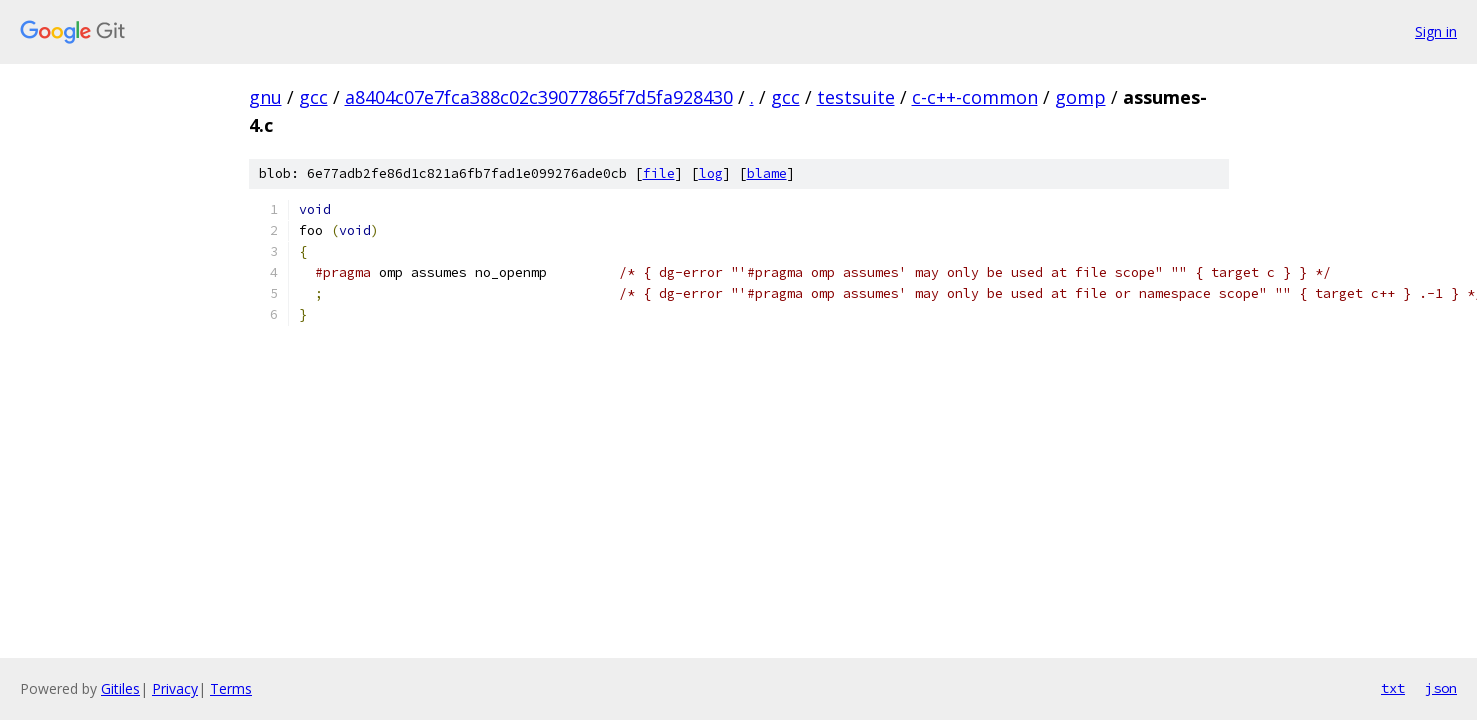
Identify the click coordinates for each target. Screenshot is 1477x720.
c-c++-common (975, 97)
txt (1393, 688)
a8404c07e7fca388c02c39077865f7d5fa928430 (539, 97)
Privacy (175, 688)
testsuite (856, 97)
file (659, 173)
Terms (231, 688)
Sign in (1436, 31)
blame (767, 173)
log (711, 173)
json (1441, 688)
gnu (265, 97)
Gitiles (120, 688)
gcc (313, 97)
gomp (1080, 97)
